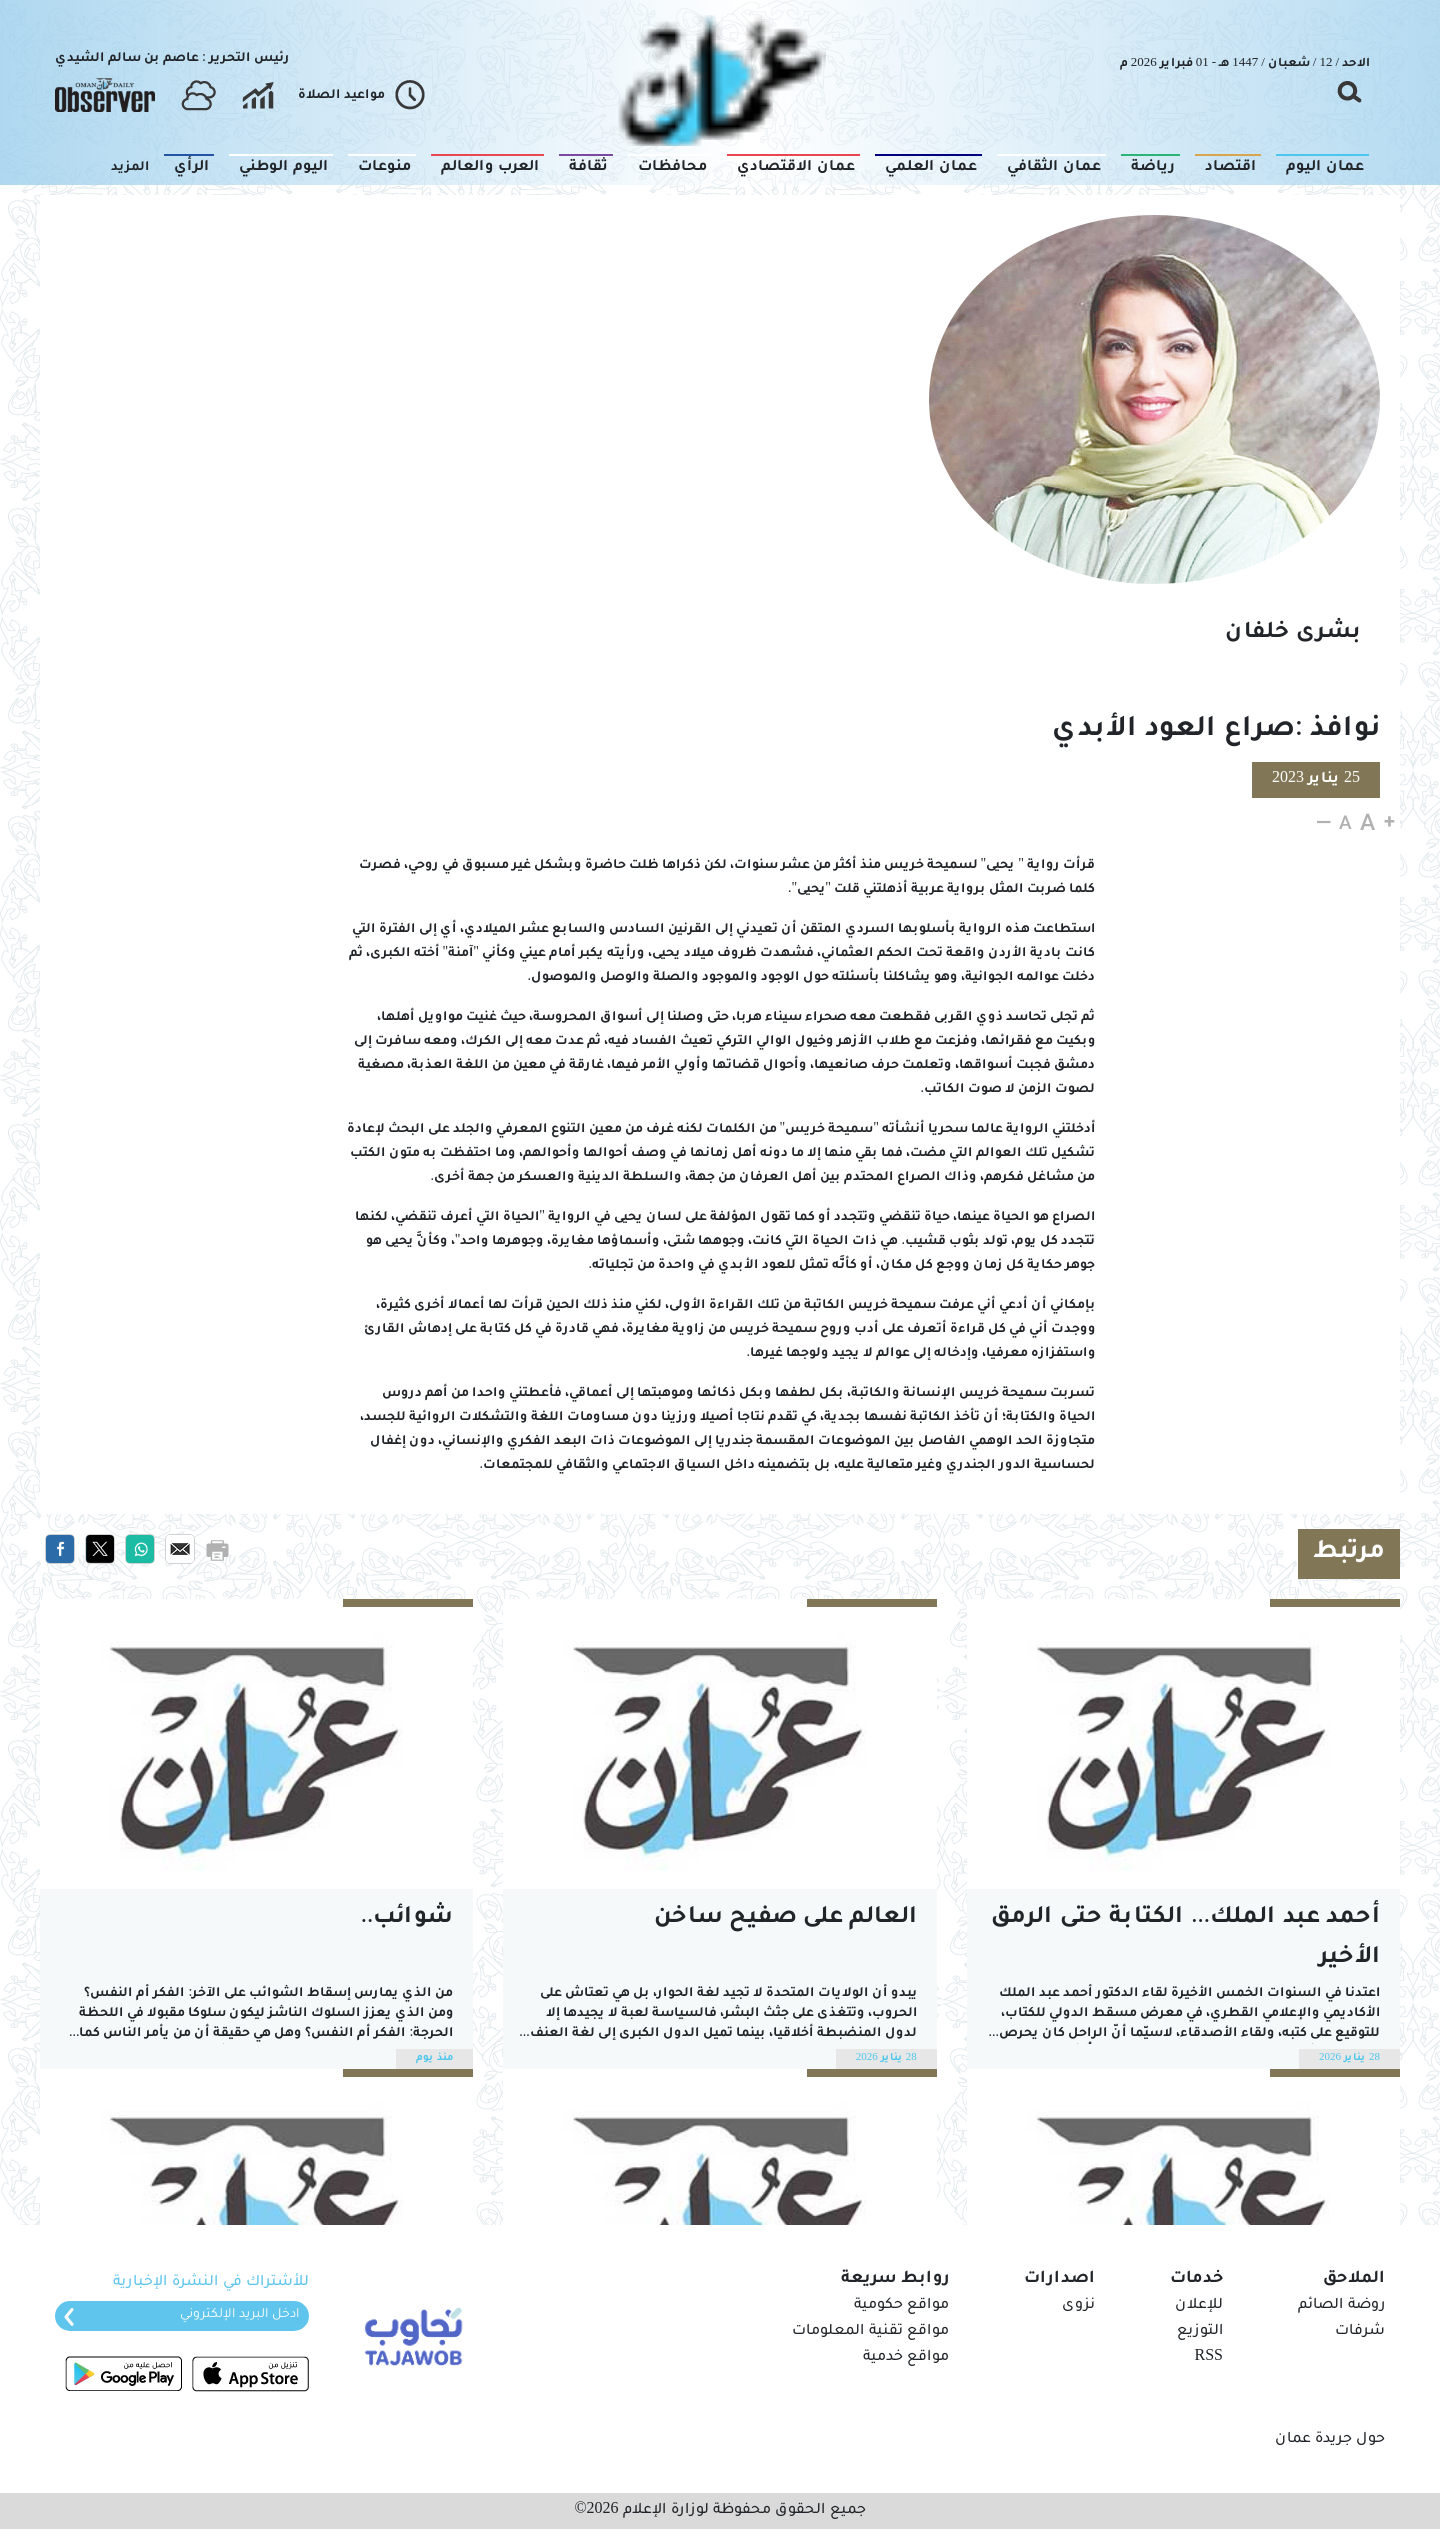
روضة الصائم (1341, 2306)
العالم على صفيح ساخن (785, 1918)
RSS (1209, 2358)
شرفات (1360, 2332)
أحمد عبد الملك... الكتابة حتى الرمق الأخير (1185, 1938)
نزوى (1078, 2306)
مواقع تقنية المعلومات (870, 2332)
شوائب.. (407, 1918)
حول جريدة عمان (1330, 2440)
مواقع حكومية (901, 2306)
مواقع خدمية (906, 2358)
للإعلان (1199, 2306)
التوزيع (1200, 2332)
